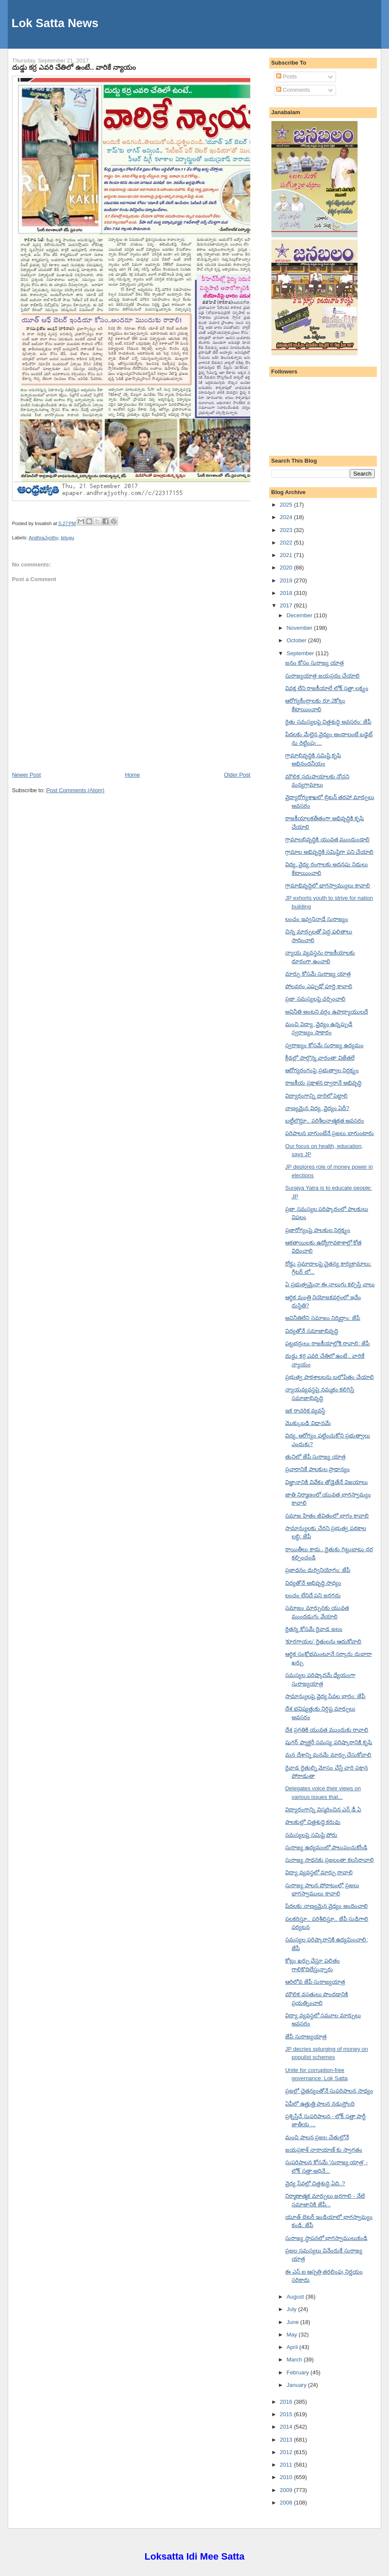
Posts (286, 76)
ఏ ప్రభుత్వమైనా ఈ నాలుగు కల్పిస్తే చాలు (330, 1284)
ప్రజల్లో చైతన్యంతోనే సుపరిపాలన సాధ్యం (329, 2091)
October (297, 640)
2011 (287, 2464)
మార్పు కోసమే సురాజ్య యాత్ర (318, 974)
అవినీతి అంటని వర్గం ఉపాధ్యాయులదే (326, 1011)
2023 (287, 530)
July (292, 2309)
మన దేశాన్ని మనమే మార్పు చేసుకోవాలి (328, 1755)
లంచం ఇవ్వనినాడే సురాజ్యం (316, 919)
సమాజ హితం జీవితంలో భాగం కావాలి (327, 1515)
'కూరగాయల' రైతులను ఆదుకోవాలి (323, 1641)
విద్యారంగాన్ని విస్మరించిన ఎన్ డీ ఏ (323, 1809)
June (293, 2322)
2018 (287, 593)
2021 (287, 555)
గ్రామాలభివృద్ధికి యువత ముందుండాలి (327, 839)
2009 (287, 2490)
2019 (287, 580)
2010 (287, 2477)
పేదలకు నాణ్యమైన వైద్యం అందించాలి (326, 1906)
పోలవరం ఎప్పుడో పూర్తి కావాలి (318, 986)
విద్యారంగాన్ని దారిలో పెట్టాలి (316, 1095)
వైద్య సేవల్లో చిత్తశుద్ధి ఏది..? (315, 2183)
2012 (287, 2452)
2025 (287, 504)
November (300, 628)
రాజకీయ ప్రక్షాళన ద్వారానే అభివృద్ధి (323, 1083)
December (300, 615)
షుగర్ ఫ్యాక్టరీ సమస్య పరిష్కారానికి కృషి (328, 1742)
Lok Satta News (55, 23)
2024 (287, 517)
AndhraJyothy (43, 537)
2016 (287, 2402)
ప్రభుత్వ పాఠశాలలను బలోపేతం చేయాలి (329, 1377)
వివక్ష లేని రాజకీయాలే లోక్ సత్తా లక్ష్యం (326, 688)
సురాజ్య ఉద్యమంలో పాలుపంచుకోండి (326, 1847)
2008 (287, 2502)
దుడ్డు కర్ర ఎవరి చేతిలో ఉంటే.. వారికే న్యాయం (74, 67)
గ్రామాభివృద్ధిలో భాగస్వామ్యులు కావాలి (327, 885)
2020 (287, 567)
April (292, 2347)
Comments (293, 90)
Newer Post (26, 775)
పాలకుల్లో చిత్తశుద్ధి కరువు (312, 1822)
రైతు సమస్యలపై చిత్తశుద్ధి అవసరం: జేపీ (328, 722)
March (295, 2359)
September (300, 653)
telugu (67, 537)
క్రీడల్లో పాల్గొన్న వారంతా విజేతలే (320, 1058)
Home (132, 775)
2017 (287, 605)
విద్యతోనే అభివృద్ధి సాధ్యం (313, 1583)
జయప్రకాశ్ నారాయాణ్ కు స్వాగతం (323, 2150)
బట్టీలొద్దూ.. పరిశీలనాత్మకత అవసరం (324, 1120)
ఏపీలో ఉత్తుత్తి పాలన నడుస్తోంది (320, 2103)
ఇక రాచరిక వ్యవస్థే (305, 1410)
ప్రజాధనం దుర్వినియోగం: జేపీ (317, 1570)
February (298, 2372)
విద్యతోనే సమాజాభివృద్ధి (311, 1331)
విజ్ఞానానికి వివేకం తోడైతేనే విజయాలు (326, 1482)
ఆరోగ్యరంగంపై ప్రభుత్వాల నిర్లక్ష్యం (322, 1070)
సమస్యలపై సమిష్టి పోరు (311, 1835)
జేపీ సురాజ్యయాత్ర (306, 2036)
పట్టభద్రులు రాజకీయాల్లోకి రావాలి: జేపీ (327, 1343)
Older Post (237, 775)
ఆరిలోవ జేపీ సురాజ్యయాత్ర (315, 1982)
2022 (287, 542)
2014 (287, 2427)
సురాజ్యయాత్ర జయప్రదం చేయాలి (322, 675)
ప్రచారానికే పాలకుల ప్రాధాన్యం (317, 1469)
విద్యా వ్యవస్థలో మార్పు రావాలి (319, 1872)
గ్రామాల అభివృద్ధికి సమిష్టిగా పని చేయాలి (329, 852)
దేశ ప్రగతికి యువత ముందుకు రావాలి (326, 1730)
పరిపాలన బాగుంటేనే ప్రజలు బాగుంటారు (329, 1133)
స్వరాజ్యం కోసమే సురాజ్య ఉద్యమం (324, 1045)
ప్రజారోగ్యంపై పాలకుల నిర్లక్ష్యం (317, 1230)
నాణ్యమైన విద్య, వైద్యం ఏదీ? (317, 1108)
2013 (287, 2439)
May (292, 2334)
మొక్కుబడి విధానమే (308, 1423)
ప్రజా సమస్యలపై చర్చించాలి (315, 999)
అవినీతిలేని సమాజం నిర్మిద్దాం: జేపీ (322, 1318)
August (295, 2296)
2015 (287, 2414)
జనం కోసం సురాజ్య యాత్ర (314, 663)
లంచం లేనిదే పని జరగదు (313, 1595)
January (297, 2385)
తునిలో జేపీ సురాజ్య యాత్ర (315, 1456)
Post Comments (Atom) (75, 790)
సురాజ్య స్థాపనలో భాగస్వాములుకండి (326, 2238)
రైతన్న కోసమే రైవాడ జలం (313, 1629)
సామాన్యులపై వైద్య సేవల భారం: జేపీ (325, 1696)
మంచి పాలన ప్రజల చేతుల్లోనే (317, 2137)
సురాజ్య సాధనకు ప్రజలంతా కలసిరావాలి (329, 1860)
